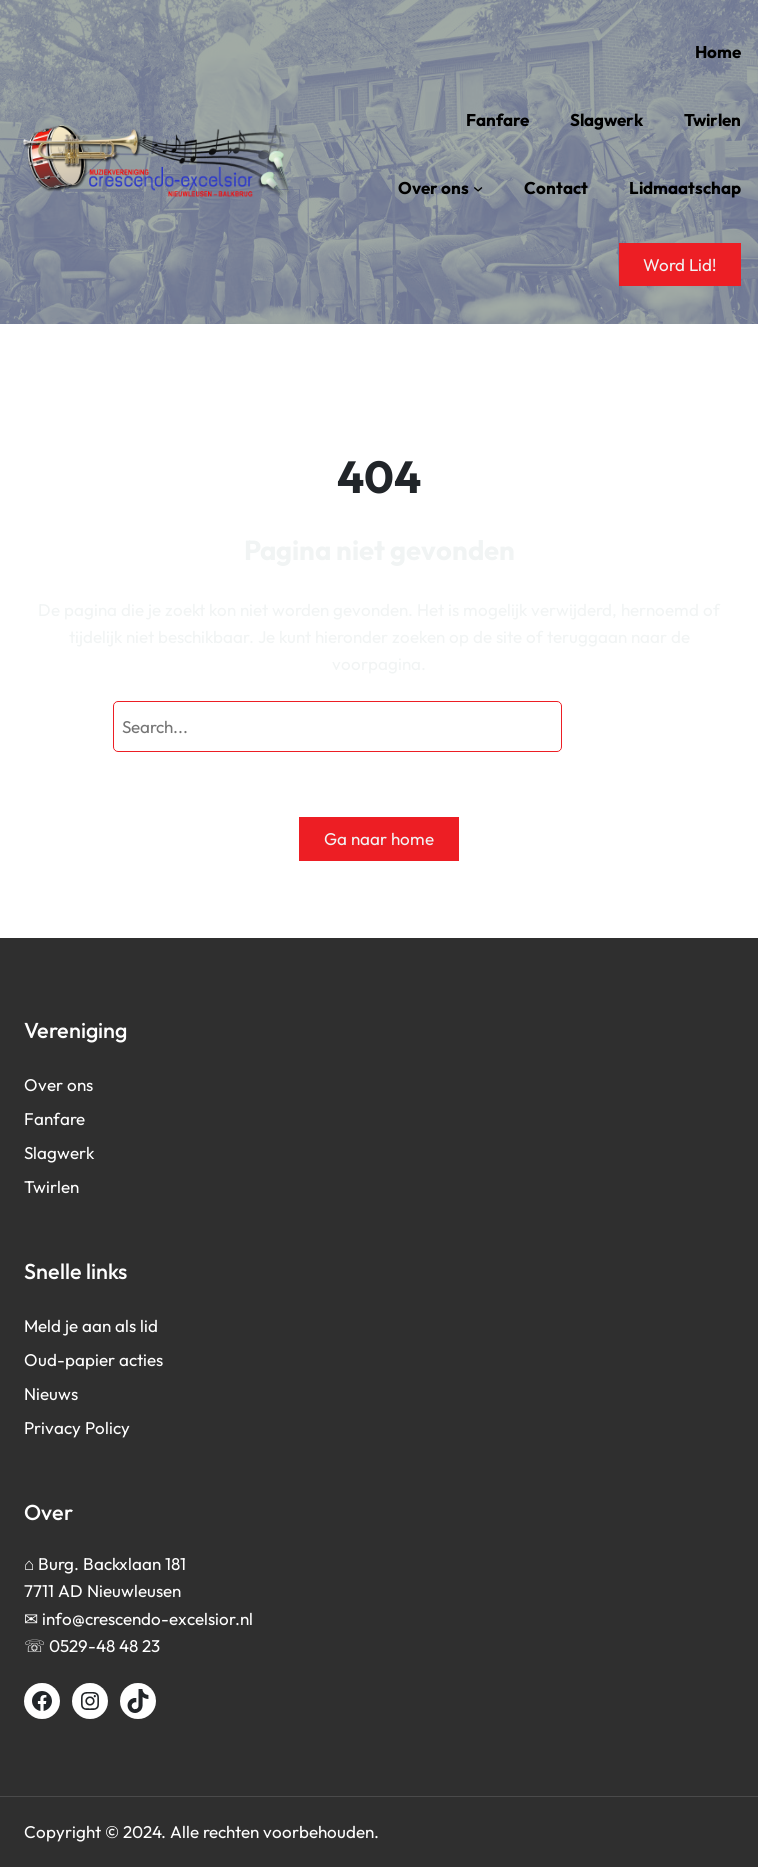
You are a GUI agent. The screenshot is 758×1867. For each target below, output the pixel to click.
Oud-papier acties (93, 1359)
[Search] (608, 726)
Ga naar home (379, 838)
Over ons (58, 1084)
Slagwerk (59, 1152)
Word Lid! (679, 264)
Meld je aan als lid (91, 1325)
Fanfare (54, 1118)
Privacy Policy (77, 1427)
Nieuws (51, 1393)
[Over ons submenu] (478, 188)
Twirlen (51, 1186)
